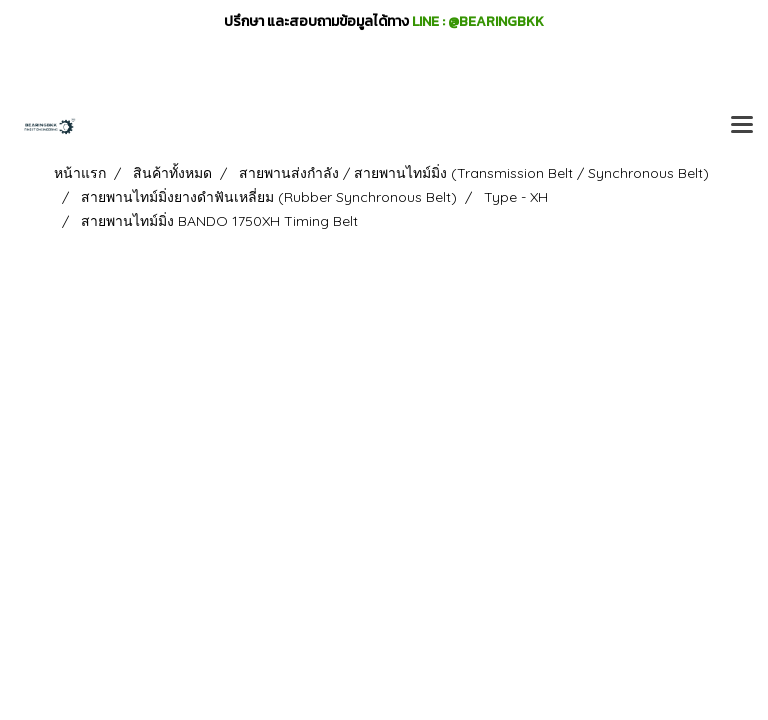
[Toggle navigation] (742, 126)
